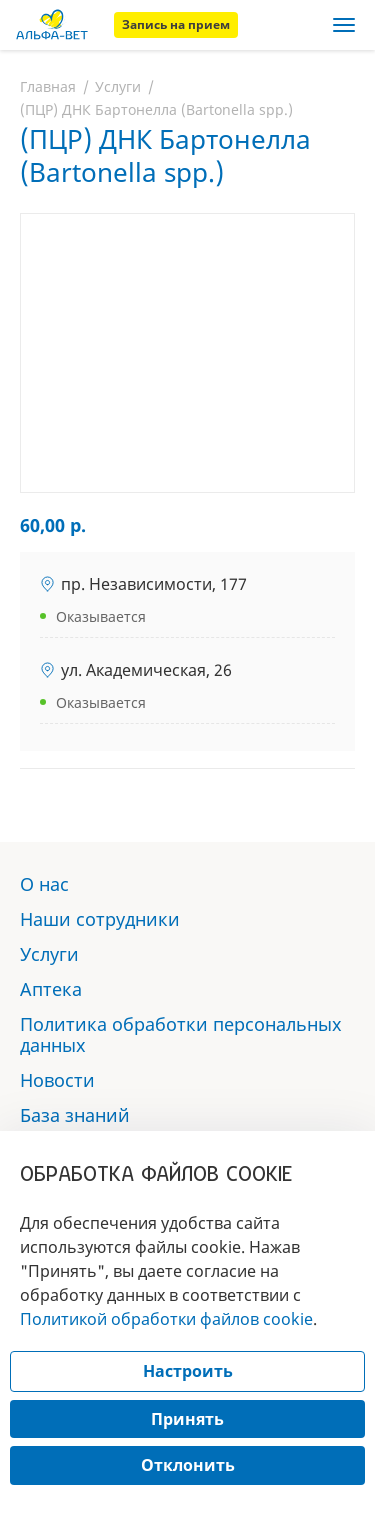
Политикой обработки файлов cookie (166, 1319)
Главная (48, 86)
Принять (187, 1419)
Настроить (188, 1371)
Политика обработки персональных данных (181, 1034)
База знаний (75, 1115)
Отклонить (188, 1465)
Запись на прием (176, 24)
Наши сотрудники (100, 919)
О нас (44, 884)
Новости (57, 1080)
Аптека (51, 989)
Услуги (118, 86)
